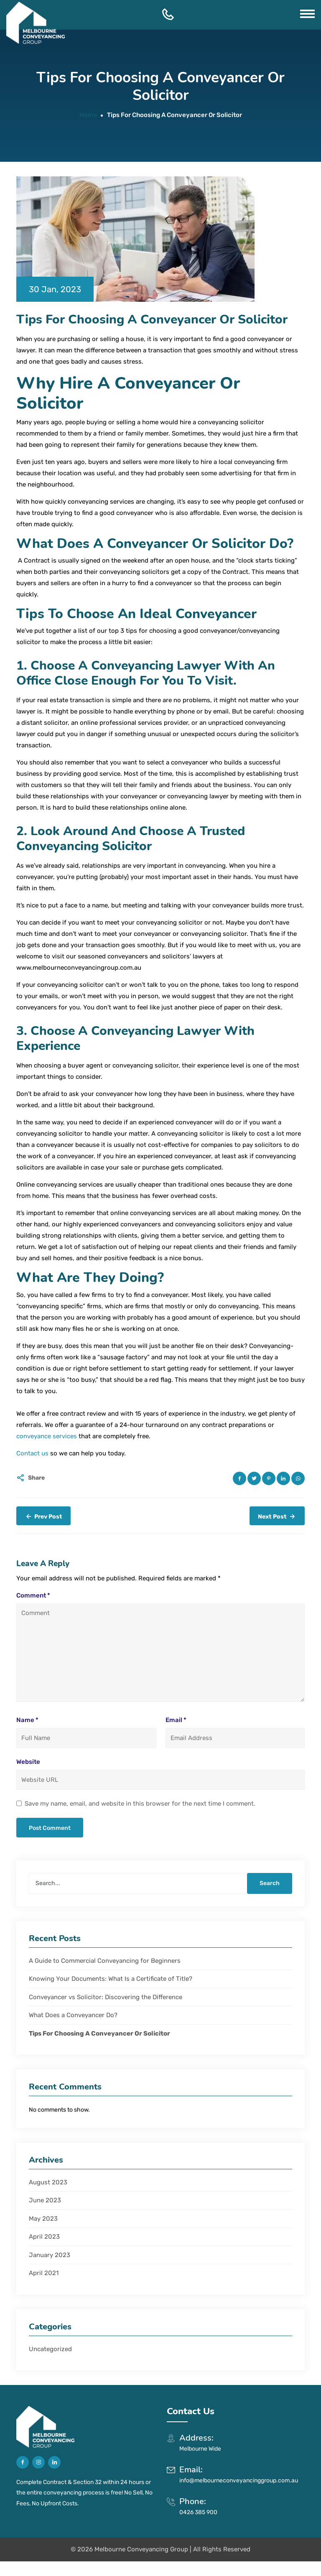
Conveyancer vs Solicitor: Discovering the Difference (105, 1997)
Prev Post (43, 1516)
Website (28, 1762)
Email (176, 1720)
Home (88, 115)
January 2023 (49, 2255)
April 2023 (44, 2236)
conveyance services (46, 1436)
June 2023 (45, 2200)
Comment (33, 1595)
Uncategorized (50, 2349)
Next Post (277, 1516)
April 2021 (44, 2273)
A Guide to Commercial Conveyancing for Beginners (105, 1960)
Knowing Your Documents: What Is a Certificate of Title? (111, 1978)
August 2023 (48, 2182)
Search (270, 1883)
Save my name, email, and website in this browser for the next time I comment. (140, 1803)
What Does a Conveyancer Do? (74, 2015)
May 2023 (43, 2218)
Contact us (32, 1453)
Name (27, 1720)
